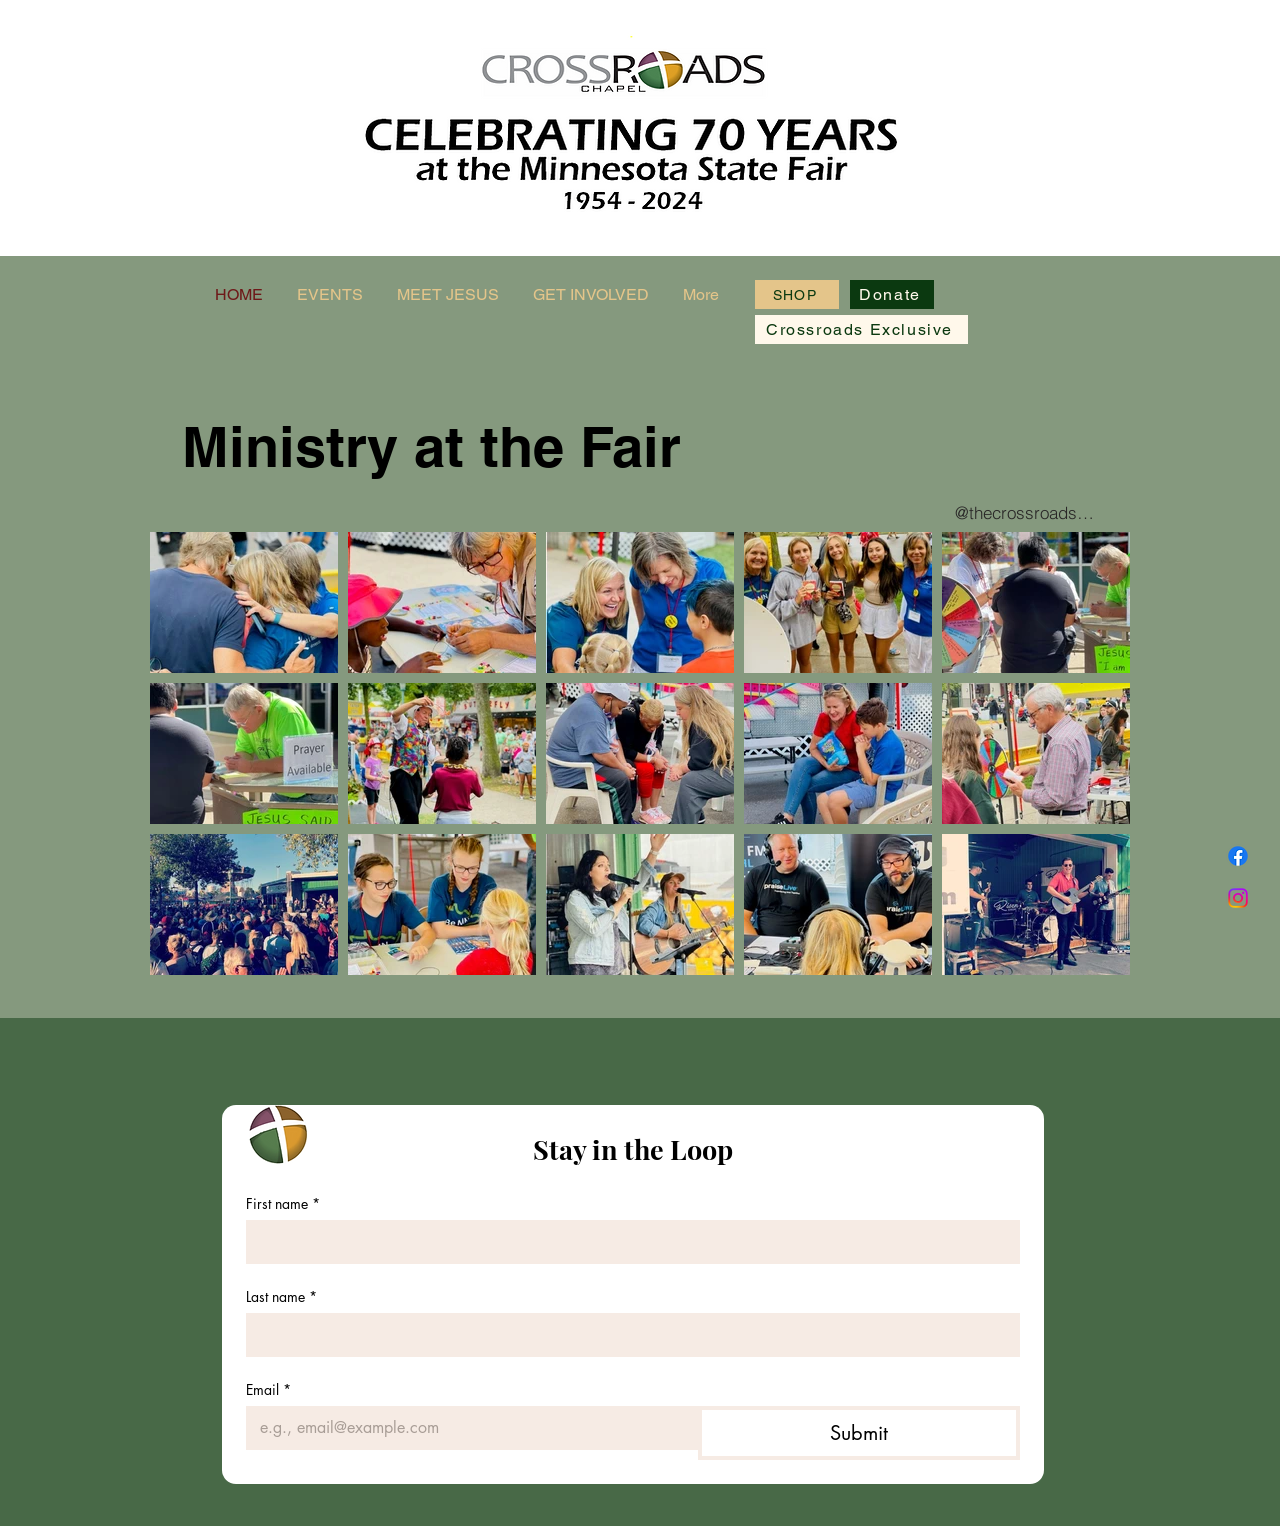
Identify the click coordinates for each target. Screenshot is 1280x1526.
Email (268, 1389)
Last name (281, 1296)
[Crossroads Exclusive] (861, 329)
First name (283, 1203)
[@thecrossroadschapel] (1026, 512)
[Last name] (627, 1335)
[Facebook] (1238, 856)
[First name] (627, 1242)
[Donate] (892, 294)
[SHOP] (797, 294)
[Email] (466, 1428)
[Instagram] (1238, 898)
